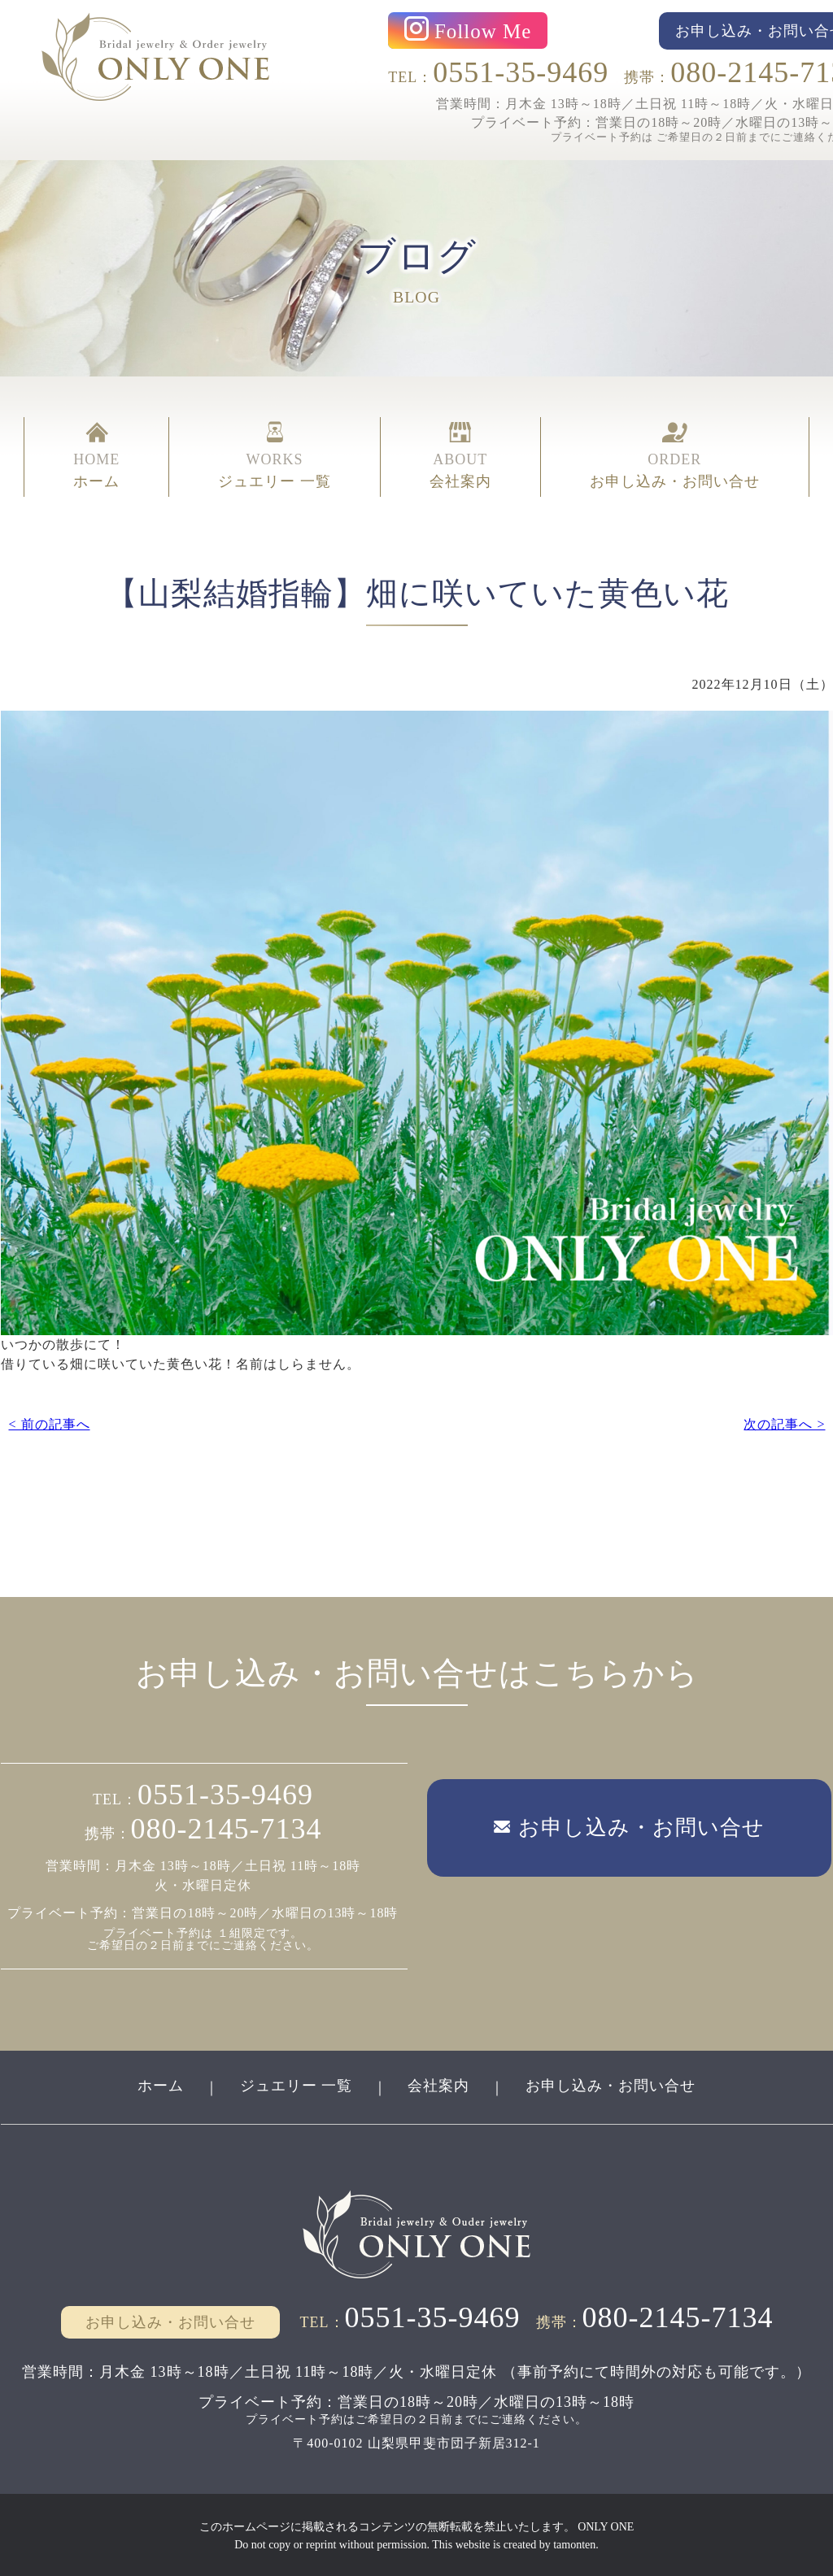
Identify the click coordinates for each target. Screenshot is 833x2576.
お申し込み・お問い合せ (611, 2084)
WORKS (274, 457)
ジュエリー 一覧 (295, 2084)
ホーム (160, 2084)
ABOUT (460, 457)
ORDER (675, 457)
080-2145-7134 (226, 1828)
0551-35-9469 (520, 72)
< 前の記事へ (48, 1422)
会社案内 (439, 2084)
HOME (96, 457)
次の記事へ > (784, 1422)
